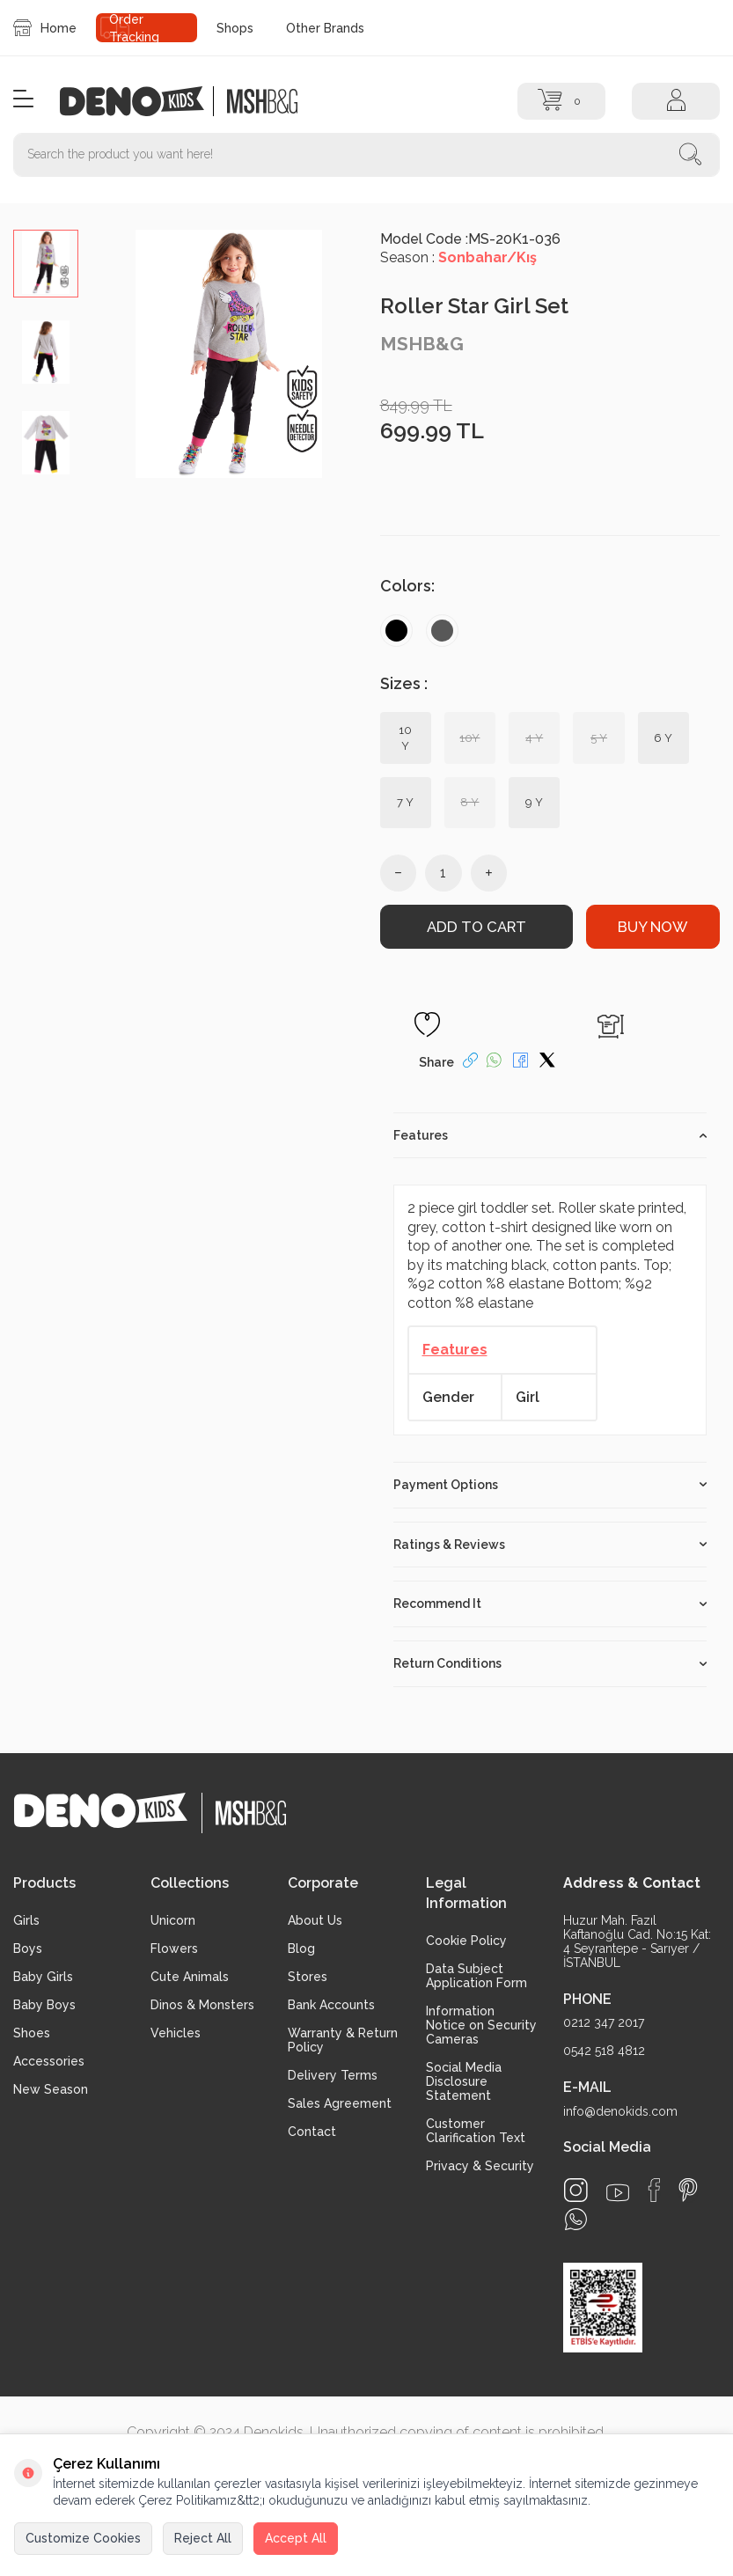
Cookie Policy (466, 1940)
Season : (458, 257)
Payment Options (550, 1484)
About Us (315, 1919)
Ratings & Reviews (550, 1544)
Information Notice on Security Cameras (481, 2024)
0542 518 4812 (604, 2050)
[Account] (676, 101)
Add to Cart (476, 927)
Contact (312, 2131)
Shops (234, 28)
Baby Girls (43, 1976)
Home (45, 27)
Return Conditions (550, 1662)
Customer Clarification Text (475, 2130)
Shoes (31, 2032)
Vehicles (175, 2032)
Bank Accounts (331, 2004)
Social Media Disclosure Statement (464, 2080)
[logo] (141, 100)
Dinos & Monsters (202, 2004)
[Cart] (561, 101)
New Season (50, 2088)
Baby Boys (44, 2004)
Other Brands (325, 28)
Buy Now (652, 927)
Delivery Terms (332, 2074)
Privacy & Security (480, 2165)
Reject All (202, 2538)
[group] (229, 354)
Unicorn (172, 1919)
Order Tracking (134, 27)
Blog (301, 1948)
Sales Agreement (340, 2102)
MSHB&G (422, 344)
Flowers (174, 1948)
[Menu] (23, 100)
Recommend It (550, 1603)
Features (550, 1134)
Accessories (48, 2060)
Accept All (295, 2538)
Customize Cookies (83, 2538)
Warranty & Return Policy (343, 2039)
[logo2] (262, 100)
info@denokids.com (620, 2110)
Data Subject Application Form (476, 1975)
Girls (26, 1919)
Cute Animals (189, 1976)
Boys (27, 1948)
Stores (307, 1976)
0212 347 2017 (603, 2022)
